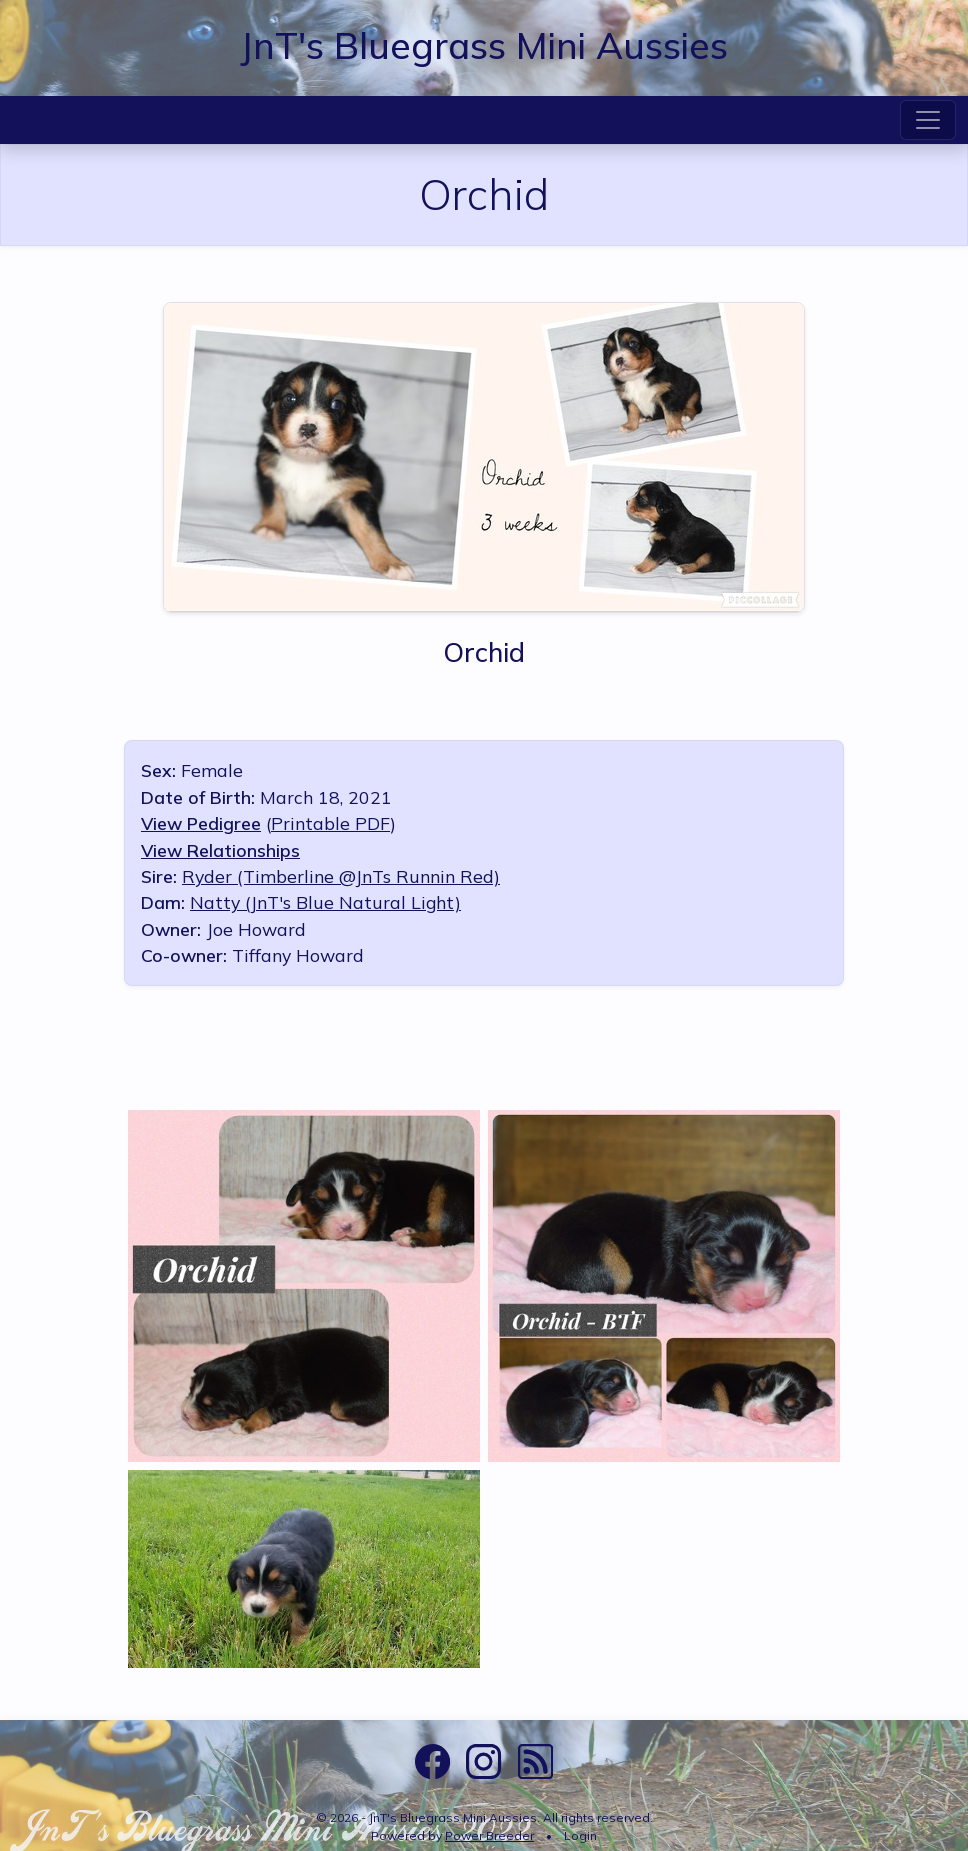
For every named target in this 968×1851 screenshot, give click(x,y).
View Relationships (220, 850)
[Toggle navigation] (928, 120)
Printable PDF (330, 823)
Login (580, 1835)
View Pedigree (201, 823)
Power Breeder (489, 1835)
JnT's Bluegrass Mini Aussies (484, 45)
